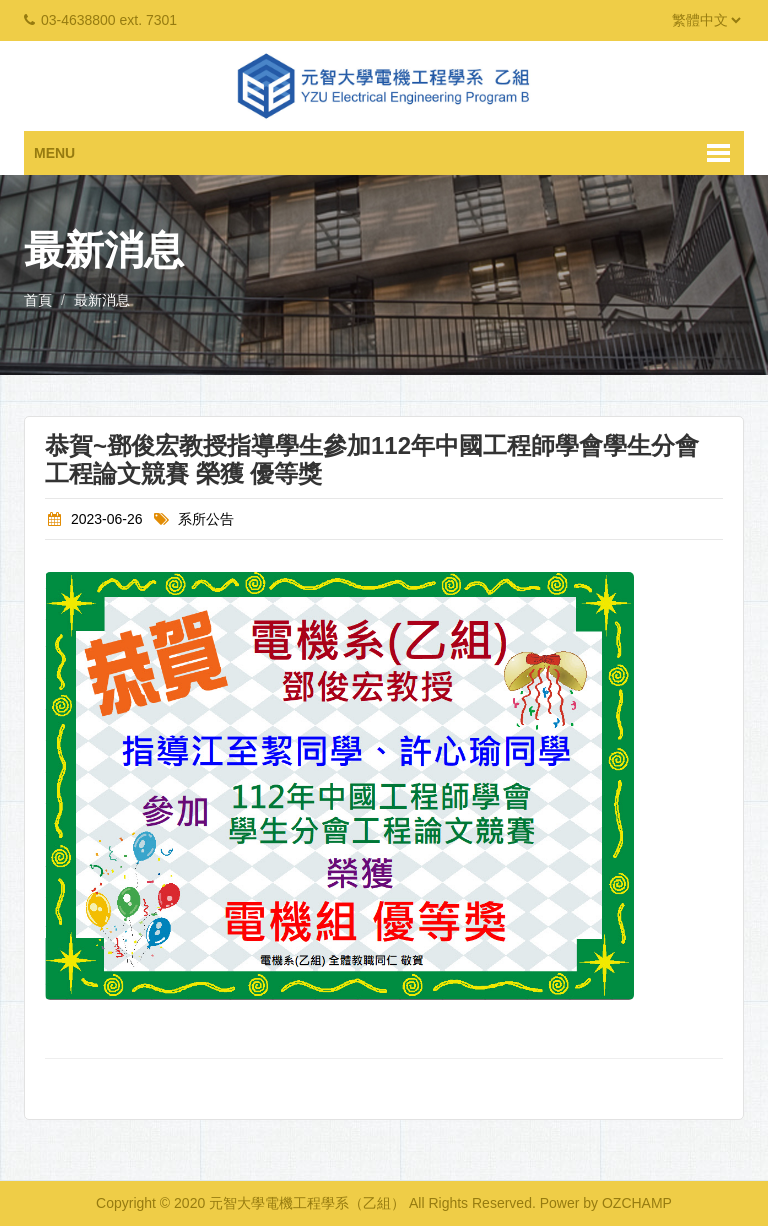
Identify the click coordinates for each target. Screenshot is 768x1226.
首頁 (38, 300)
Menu (54, 153)
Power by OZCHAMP (606, 1203)
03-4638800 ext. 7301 (109, 20)
